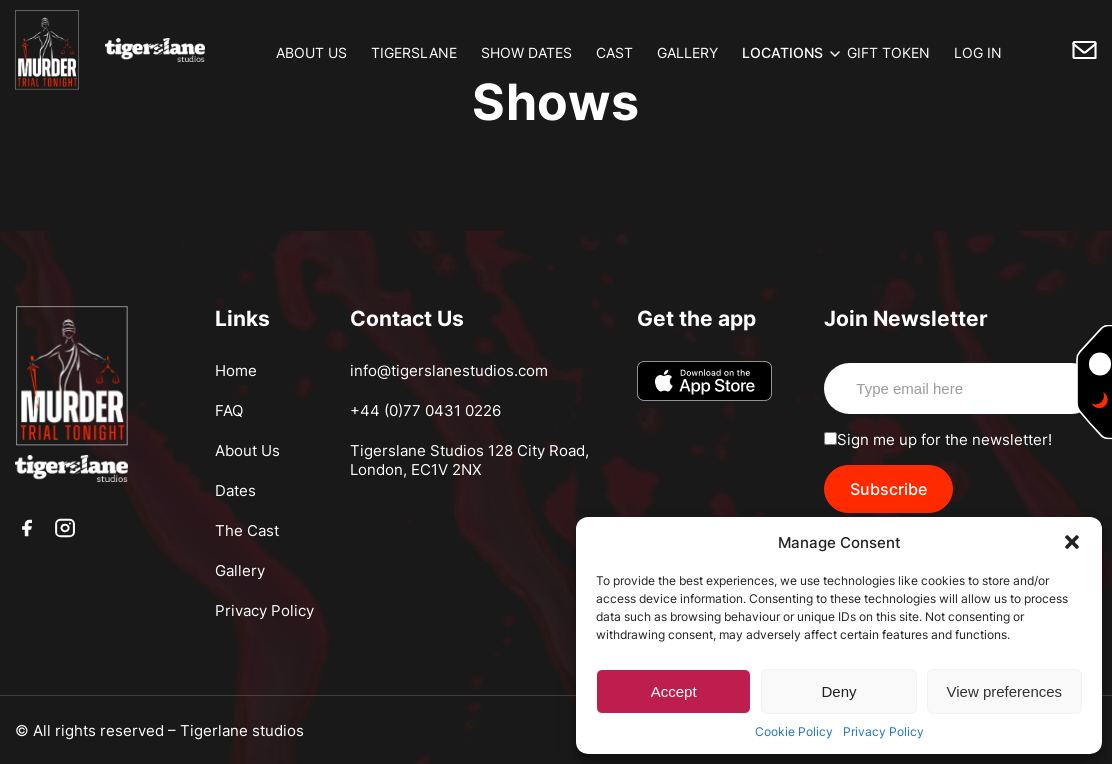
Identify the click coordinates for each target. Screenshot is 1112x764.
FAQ (229, 410)
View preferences (1005, 691)
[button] (1072, 542)
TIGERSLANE (414, 52)
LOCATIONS (782, 52)
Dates (235, 490)
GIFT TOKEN (888, 52)
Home (236, 370)
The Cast (247, 530)
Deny (838, 691)
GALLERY (687, 52)
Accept (674, 691)
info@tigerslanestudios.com (449, 370)
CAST (614, 52)
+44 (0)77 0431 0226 (425, 410)
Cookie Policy (794, 731)
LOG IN (978, 52)
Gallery (240, 570)
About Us (247, 450)
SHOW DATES (526, 52)
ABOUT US (311, 52)
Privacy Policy (883, 731)
